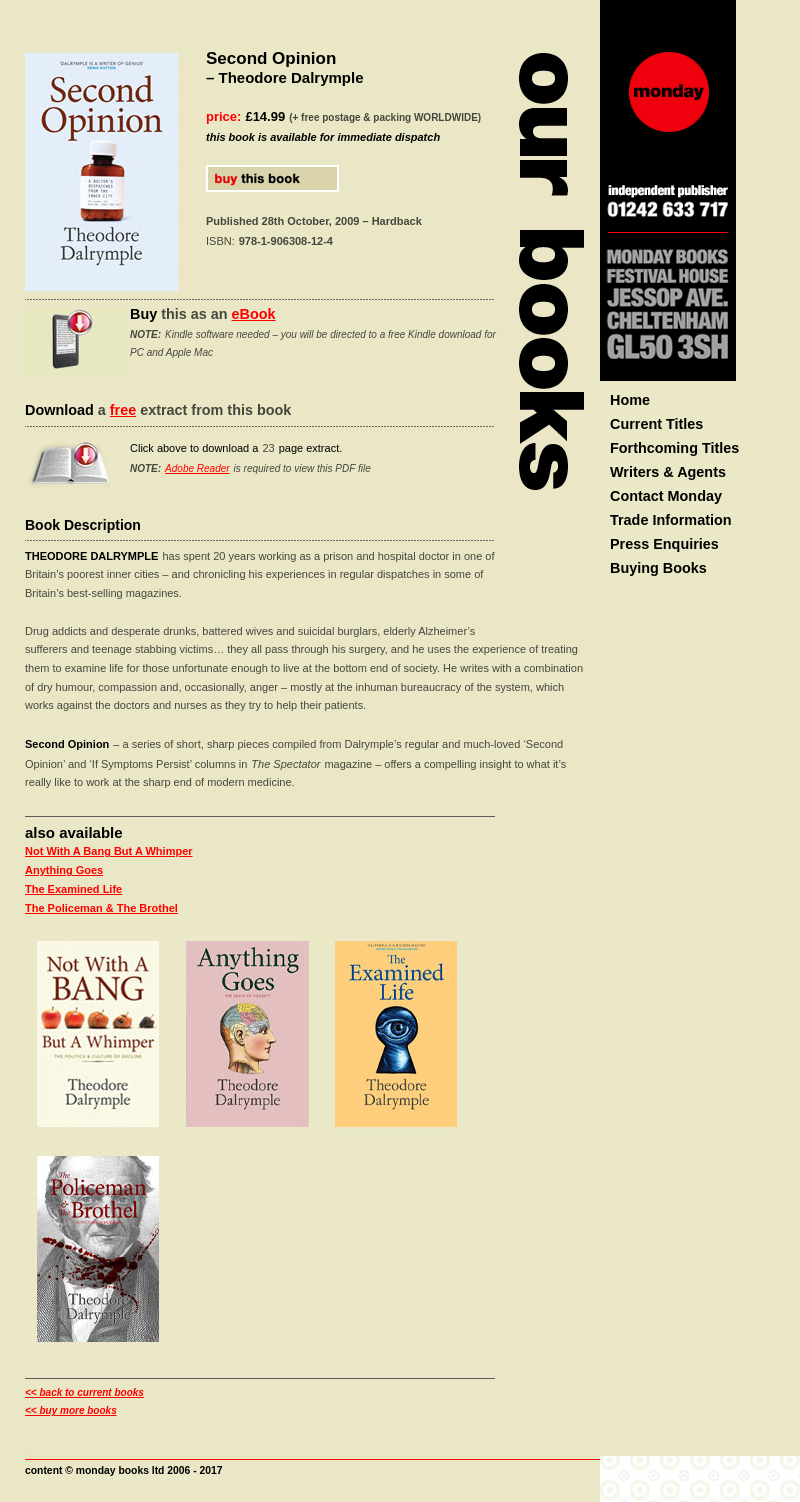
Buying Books (658, 568)
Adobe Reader (197, 468)
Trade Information (671, 520)
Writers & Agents (668, 472)
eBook (254, 314)
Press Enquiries (664, 544)
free (123, 410)
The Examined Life (73, 889)
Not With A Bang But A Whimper (109, 851)
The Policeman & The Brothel (101, 908)
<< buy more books (71, 1410)
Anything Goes (64, 870)
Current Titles (656, 424)
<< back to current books (84, 1392)
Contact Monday (666, 496)
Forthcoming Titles (674, 448)
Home (630, 400)
